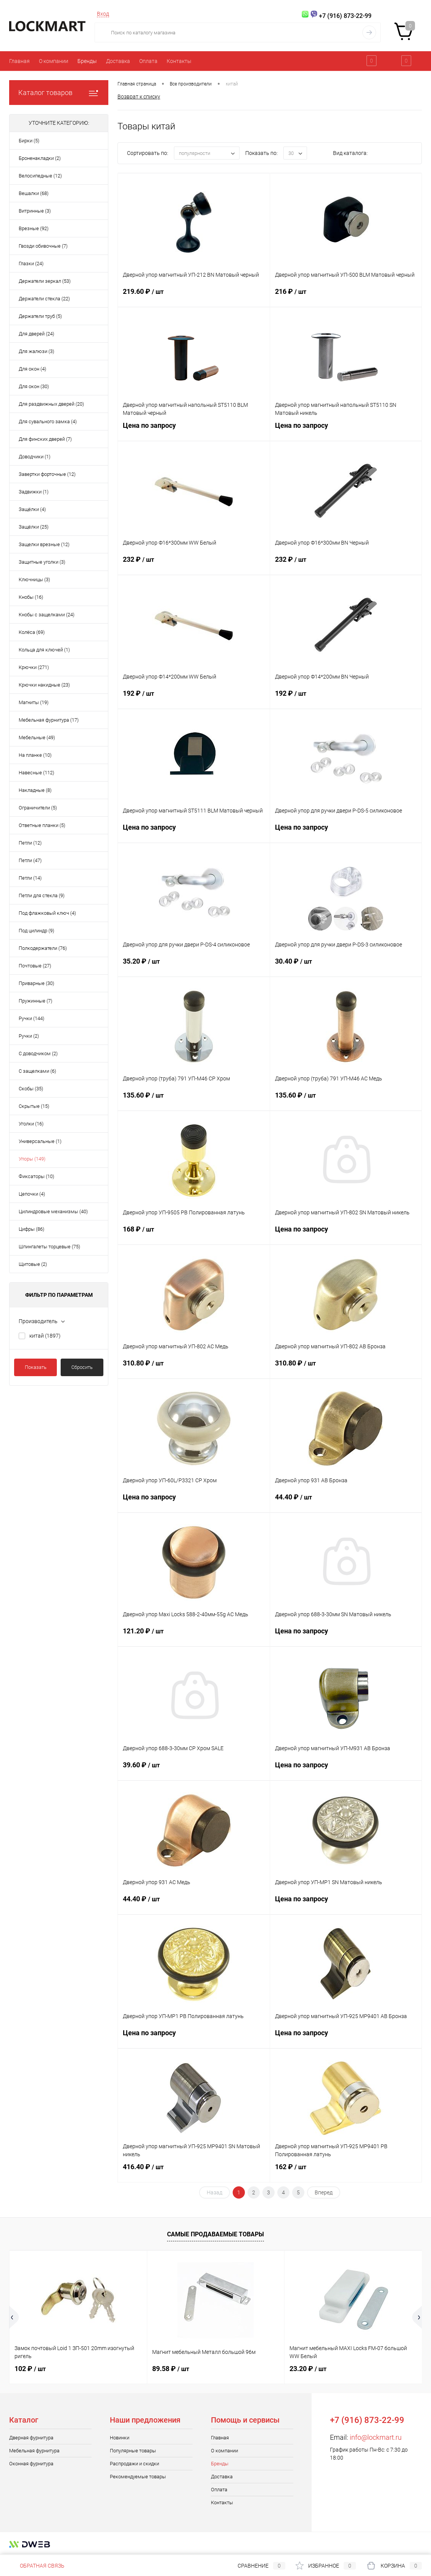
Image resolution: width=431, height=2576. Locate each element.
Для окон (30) (34, 386)
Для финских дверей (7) (45, 439)
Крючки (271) (34, 667)
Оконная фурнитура (31, 2463)
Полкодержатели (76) (43, 948)
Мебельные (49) (37, 737)
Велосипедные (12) (40, 176)
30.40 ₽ (346, 966)
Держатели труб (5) (40, 316)
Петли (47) (30, 860)
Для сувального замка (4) (48, 421)
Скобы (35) (31, 1088)
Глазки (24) (31, 263)
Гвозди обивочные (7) (43, 246)
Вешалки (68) (33, 193)
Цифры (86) (31, 1229)
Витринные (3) (35, 211)
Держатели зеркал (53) (45, 281)
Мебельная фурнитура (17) (49, 720)
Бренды (87, 61)
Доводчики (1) (34, 456)
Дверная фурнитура (31, 2438)
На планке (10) (35, 755)
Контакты (179, 61)
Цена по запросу (194, 429)
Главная (19, 61)
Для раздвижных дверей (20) (51, 404)
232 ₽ (194, 564)
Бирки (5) (29, 140)
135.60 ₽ (194, 1100)
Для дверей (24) (36, 334)
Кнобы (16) (31, 597)
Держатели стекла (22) (44, 298)
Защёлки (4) (32, 509)
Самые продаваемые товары (215, 2234)
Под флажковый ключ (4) (47, 913)
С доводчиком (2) (38, 1053)
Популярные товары (133, 2450)
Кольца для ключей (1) (44, 650)
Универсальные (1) (40, 1141)
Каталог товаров (58, 92)
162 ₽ (346, 2171)
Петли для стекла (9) (41, 895)
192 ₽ (194, 698)
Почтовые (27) (35, 966)
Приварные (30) (36, 983)
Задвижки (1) (33, 492)
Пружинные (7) (35, 1001)
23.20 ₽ (307, 2369)
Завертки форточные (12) (47, 474)
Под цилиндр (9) (36, 930)
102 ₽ (30, 2369)
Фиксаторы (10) (36, 1176)
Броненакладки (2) (40, 158)
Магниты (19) (33, 702)
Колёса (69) (32, 632)
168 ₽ (194, 1234)
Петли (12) (30, 843)
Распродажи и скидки (134, 2463)
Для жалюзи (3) (36, 351)
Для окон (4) (32, 369)
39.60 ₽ (194, 1769)
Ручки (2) (29, 1036)
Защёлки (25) (33, 527)
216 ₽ (346, 296)
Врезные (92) (33, 228)
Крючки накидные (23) (44, 685)
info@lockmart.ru (376, 2437)
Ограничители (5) (38, 808)
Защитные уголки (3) (42, 562)
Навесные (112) (36, 772)
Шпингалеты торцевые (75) (49, 1246)
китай (45, 1336)
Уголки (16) (31, 1124)
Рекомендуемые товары (138, 2476)
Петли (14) (30, 878)
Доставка (118, 61)
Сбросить (82, 1367)
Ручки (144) (31, 1018)
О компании (53, 61)
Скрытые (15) (34, 1106)
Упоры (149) (32, 1159)
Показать (36, 1367)
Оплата (148, 61)
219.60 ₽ (194, 296)
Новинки (119, 2438)
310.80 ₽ (194, 1368)
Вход (103, 14)
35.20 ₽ (194, 966)
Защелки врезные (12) (44, 544)
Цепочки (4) (32, 1194)
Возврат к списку (138, 96)
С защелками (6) (37, 1071)
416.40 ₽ (194, 2171)
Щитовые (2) (33, 1264)
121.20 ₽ (194, 1635)
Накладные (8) (35, 790)
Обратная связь (36, 2566)
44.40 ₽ (346, 1501)
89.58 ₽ (170, 2369)
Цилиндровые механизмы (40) (53, 1211)
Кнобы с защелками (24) (46, 614)
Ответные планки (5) (42, 825)
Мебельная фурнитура (34, 2450)
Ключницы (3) (34, 579)
